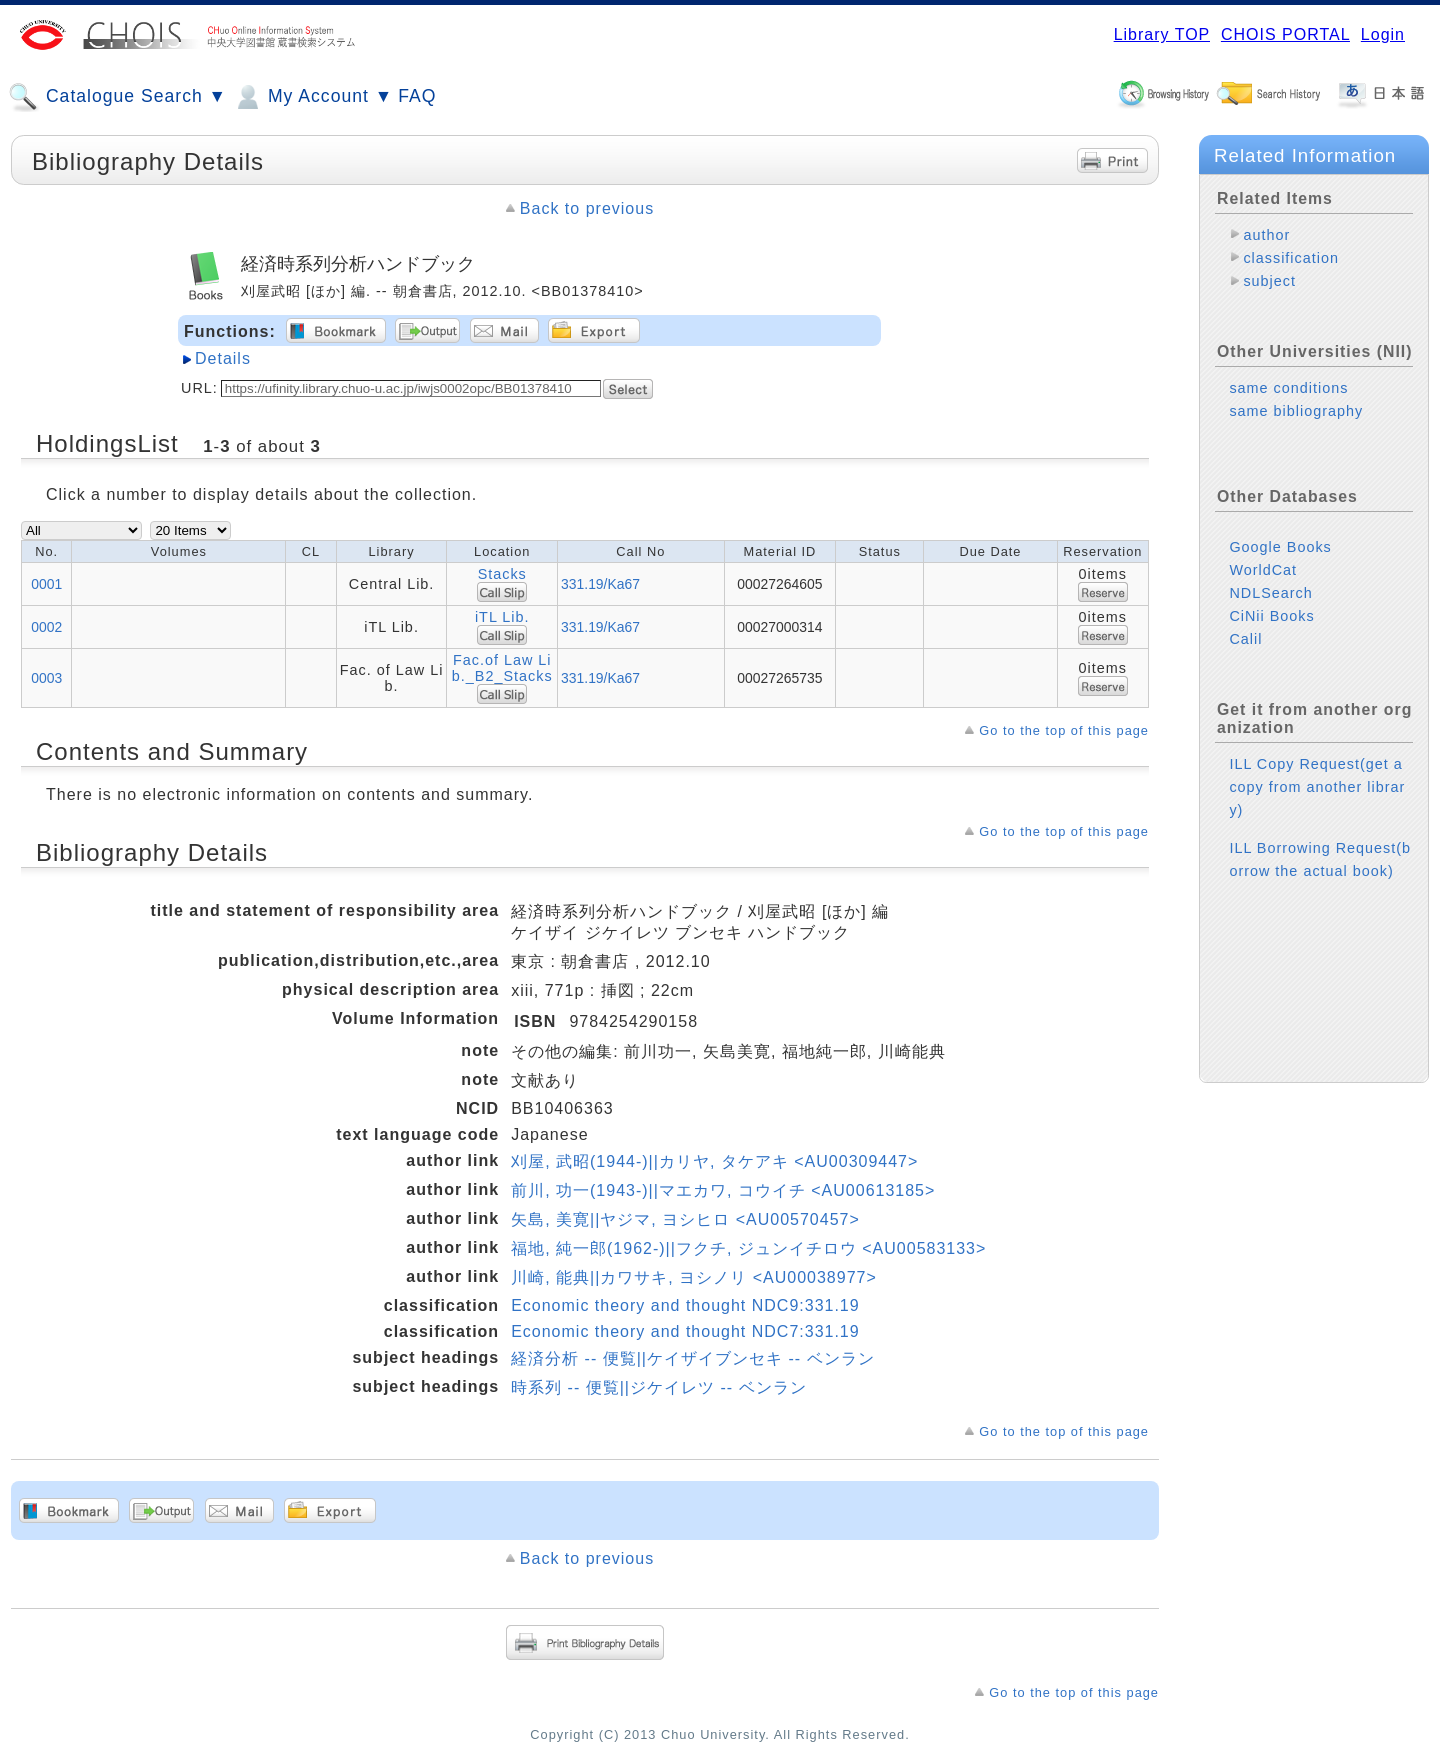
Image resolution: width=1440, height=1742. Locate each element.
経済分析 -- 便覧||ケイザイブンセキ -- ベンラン (692, 1358)
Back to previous (587, 208)
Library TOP (1162, 34)
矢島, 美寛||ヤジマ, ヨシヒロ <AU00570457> (685, 1219)
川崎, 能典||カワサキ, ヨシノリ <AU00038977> (694, 1277)
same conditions (1288, 388)
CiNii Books (1271, 616)
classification (1291, 258)
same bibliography (1296, 411)
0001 (46, 584)
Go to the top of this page (1064, 730)
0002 (46, 627)
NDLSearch (1270, 593)
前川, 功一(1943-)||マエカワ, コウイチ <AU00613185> (723, 1190)
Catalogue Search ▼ (117, 97)
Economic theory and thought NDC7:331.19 (685, 1331)
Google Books (1280, 547)
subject (1269, 281)
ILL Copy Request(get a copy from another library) (1317, 787)
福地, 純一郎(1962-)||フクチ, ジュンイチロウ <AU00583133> (748, 1248)
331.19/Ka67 (600, 584)
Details (223, 358)
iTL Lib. (502, 617)
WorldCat (1263, 570)
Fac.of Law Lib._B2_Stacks (502, 668)
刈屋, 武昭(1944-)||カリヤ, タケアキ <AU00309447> (714, 1161)
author (1266, 235)
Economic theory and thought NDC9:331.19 (685, 1305)
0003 (46, 678)
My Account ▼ (312, 97)
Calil (1245, 639)
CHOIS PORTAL (1285, 34)
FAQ (417, 96)
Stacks (502, 574)
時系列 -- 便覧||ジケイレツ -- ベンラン (658, 1387)
